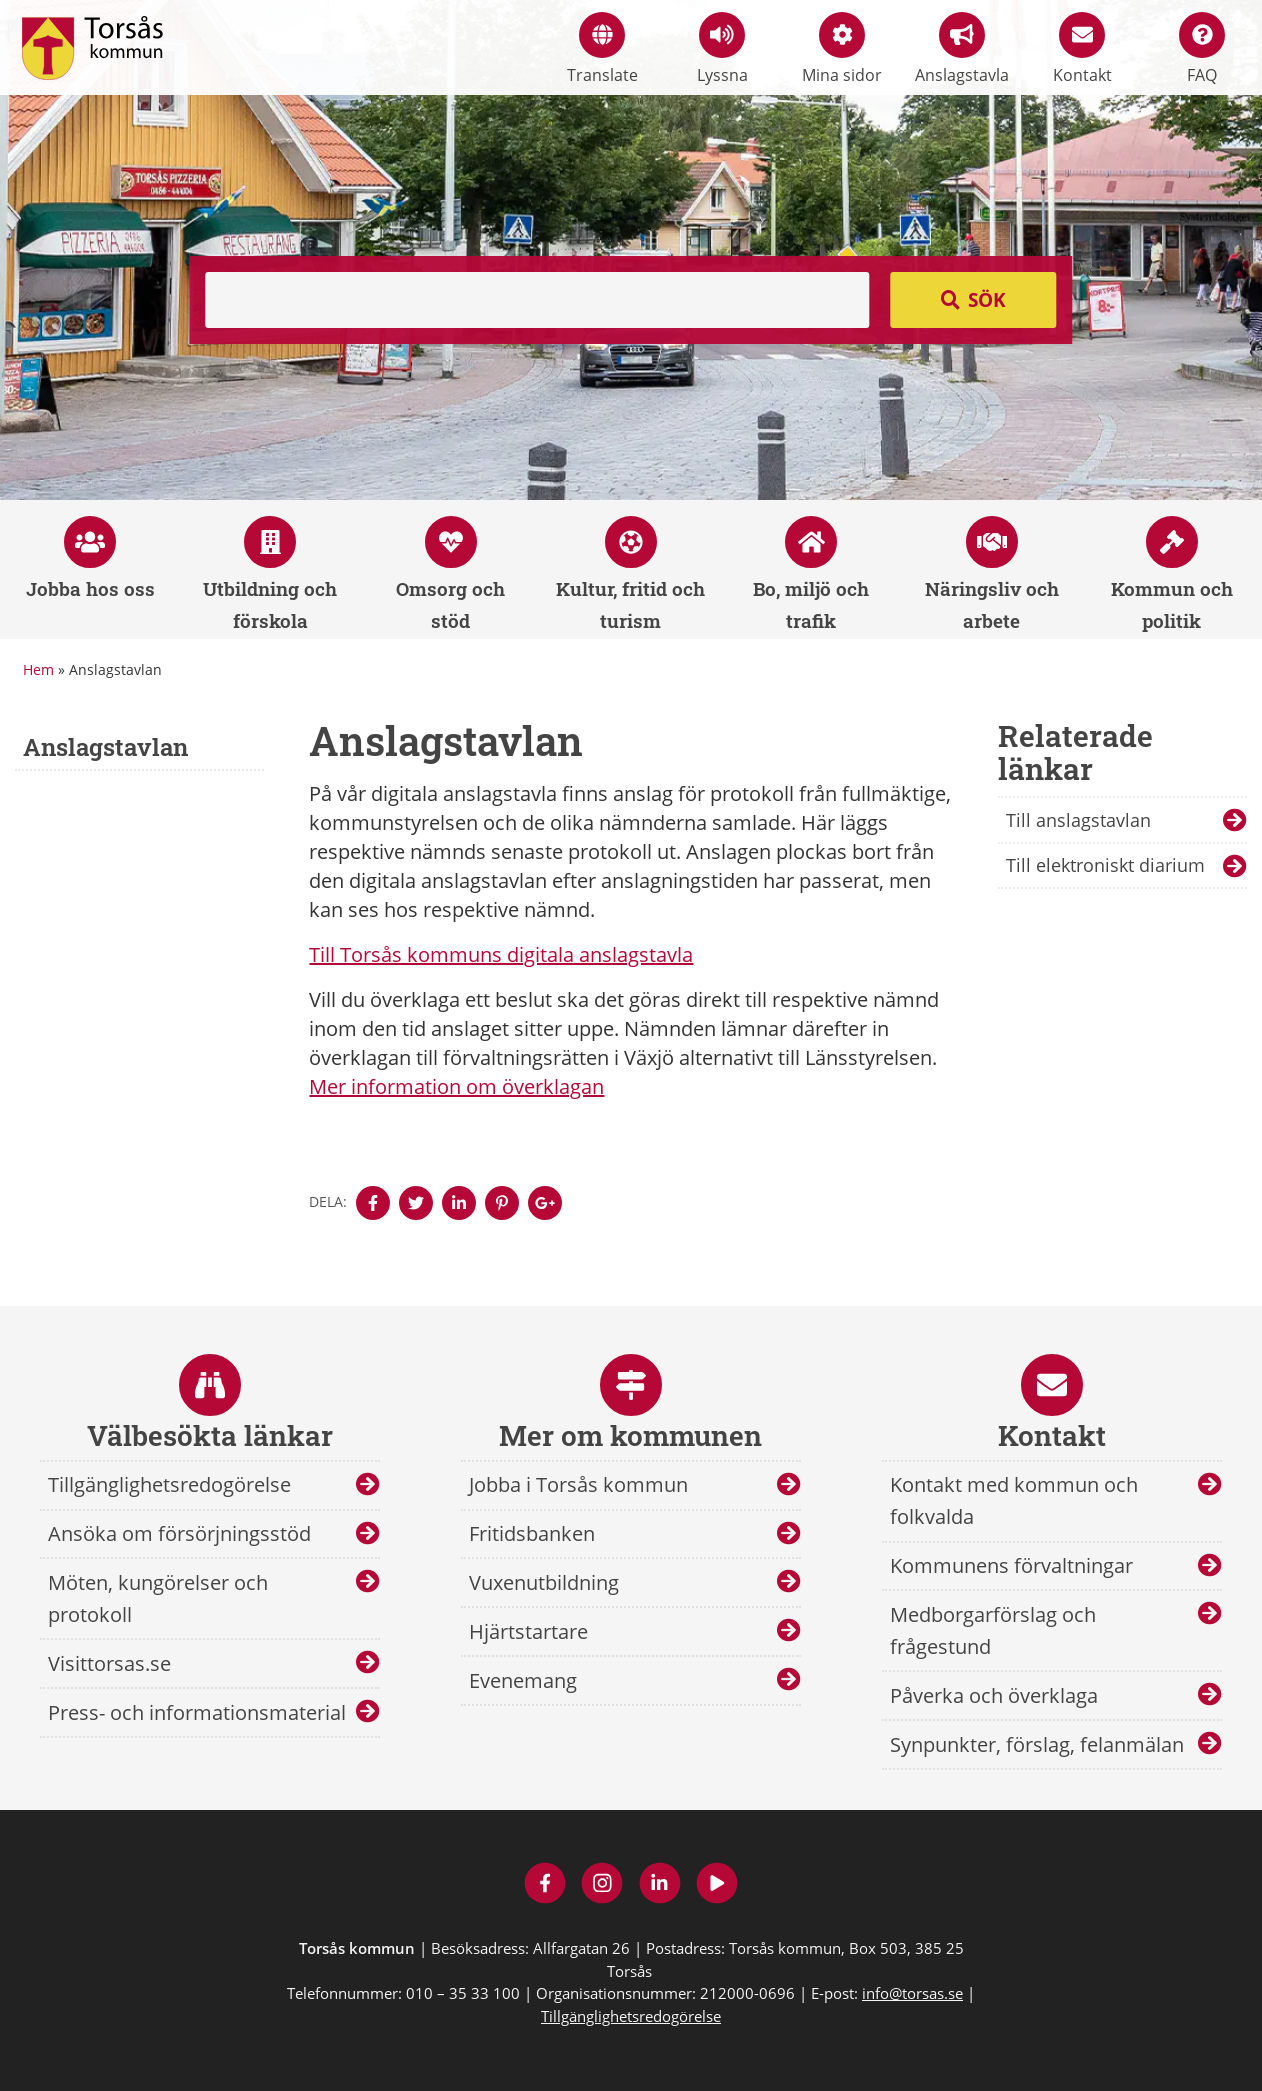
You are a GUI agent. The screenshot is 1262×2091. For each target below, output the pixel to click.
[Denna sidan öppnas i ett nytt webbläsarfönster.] (373, 1203)
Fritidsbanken (532, 1533)
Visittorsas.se (109, 1663)
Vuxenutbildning (544, 1582)
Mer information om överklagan (456, 1086)
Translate (602, 49)
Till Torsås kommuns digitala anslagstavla (501, 954)
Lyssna (722, 49)
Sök (987, 300)
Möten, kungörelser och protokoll (158, 1598)
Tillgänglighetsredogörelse (169, 1484)
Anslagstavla (962, 49)
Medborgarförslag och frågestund (993, 1630)
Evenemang (523, 1680)
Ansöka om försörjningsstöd (179, 1533)
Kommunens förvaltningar (1011, 1565)
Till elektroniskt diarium (1105, 865)
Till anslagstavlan (1078, 820)
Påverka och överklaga (994, 1695)
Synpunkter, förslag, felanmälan (1037, 1744)
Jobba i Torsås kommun (578, 1484)
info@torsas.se (912, 1993)
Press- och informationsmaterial (197, 1712)
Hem (38, 669)
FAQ (1202, 49)
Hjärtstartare (528, 1631)
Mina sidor (842, 49)
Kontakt (1082, 49)
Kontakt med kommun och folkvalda (1014, 1500)
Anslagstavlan (105, 747)
